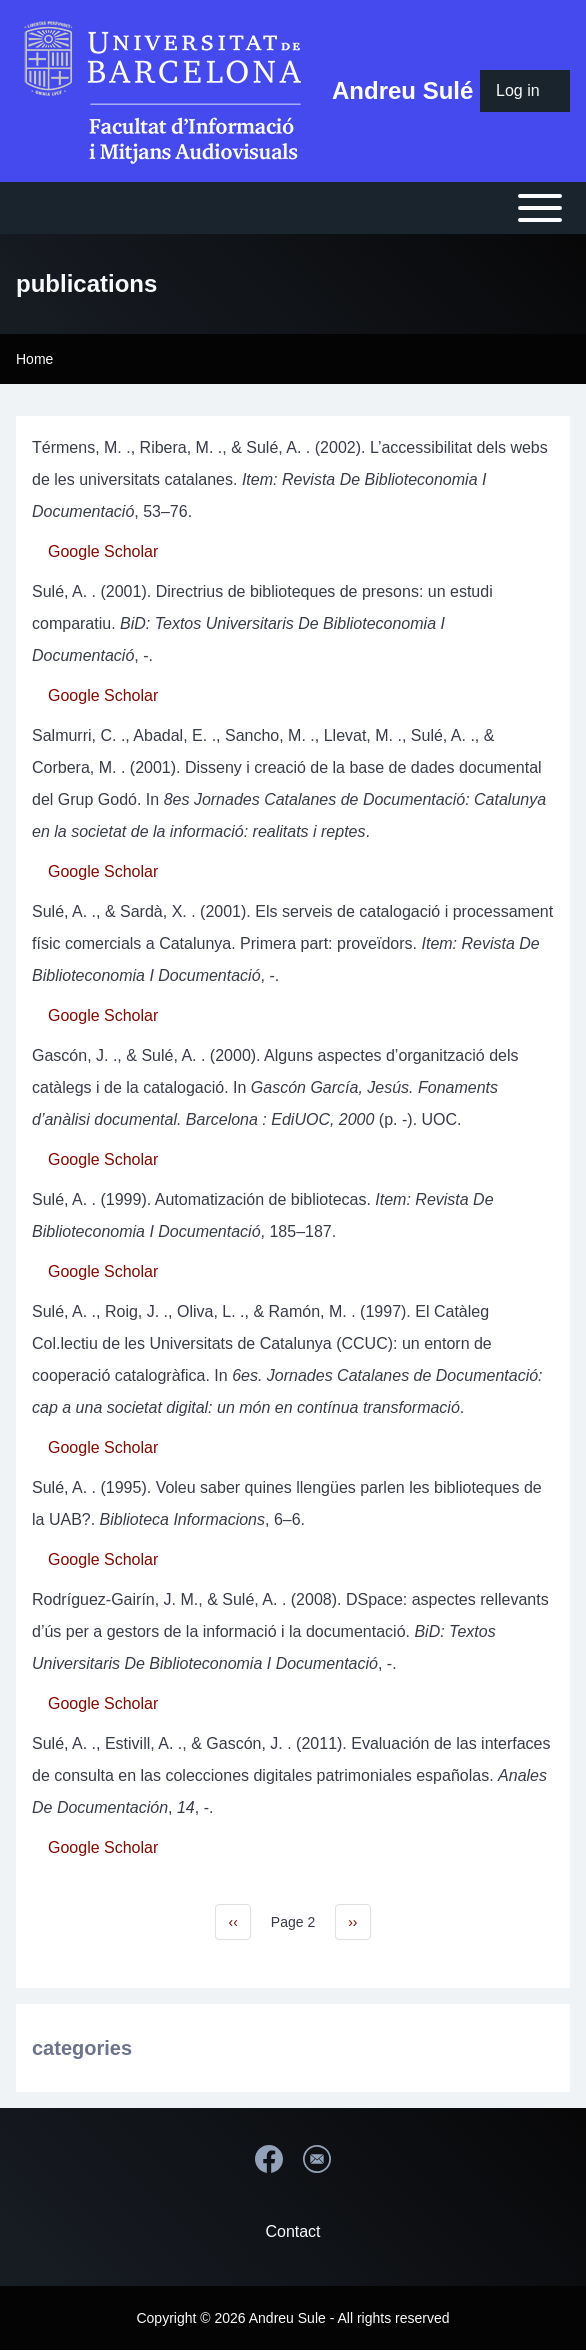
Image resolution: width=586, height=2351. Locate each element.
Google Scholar (103, 551)
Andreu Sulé (402, 90)
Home (34, 359)
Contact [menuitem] (292, 2231)
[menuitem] (525, 91)
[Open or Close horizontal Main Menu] (293, 208)
